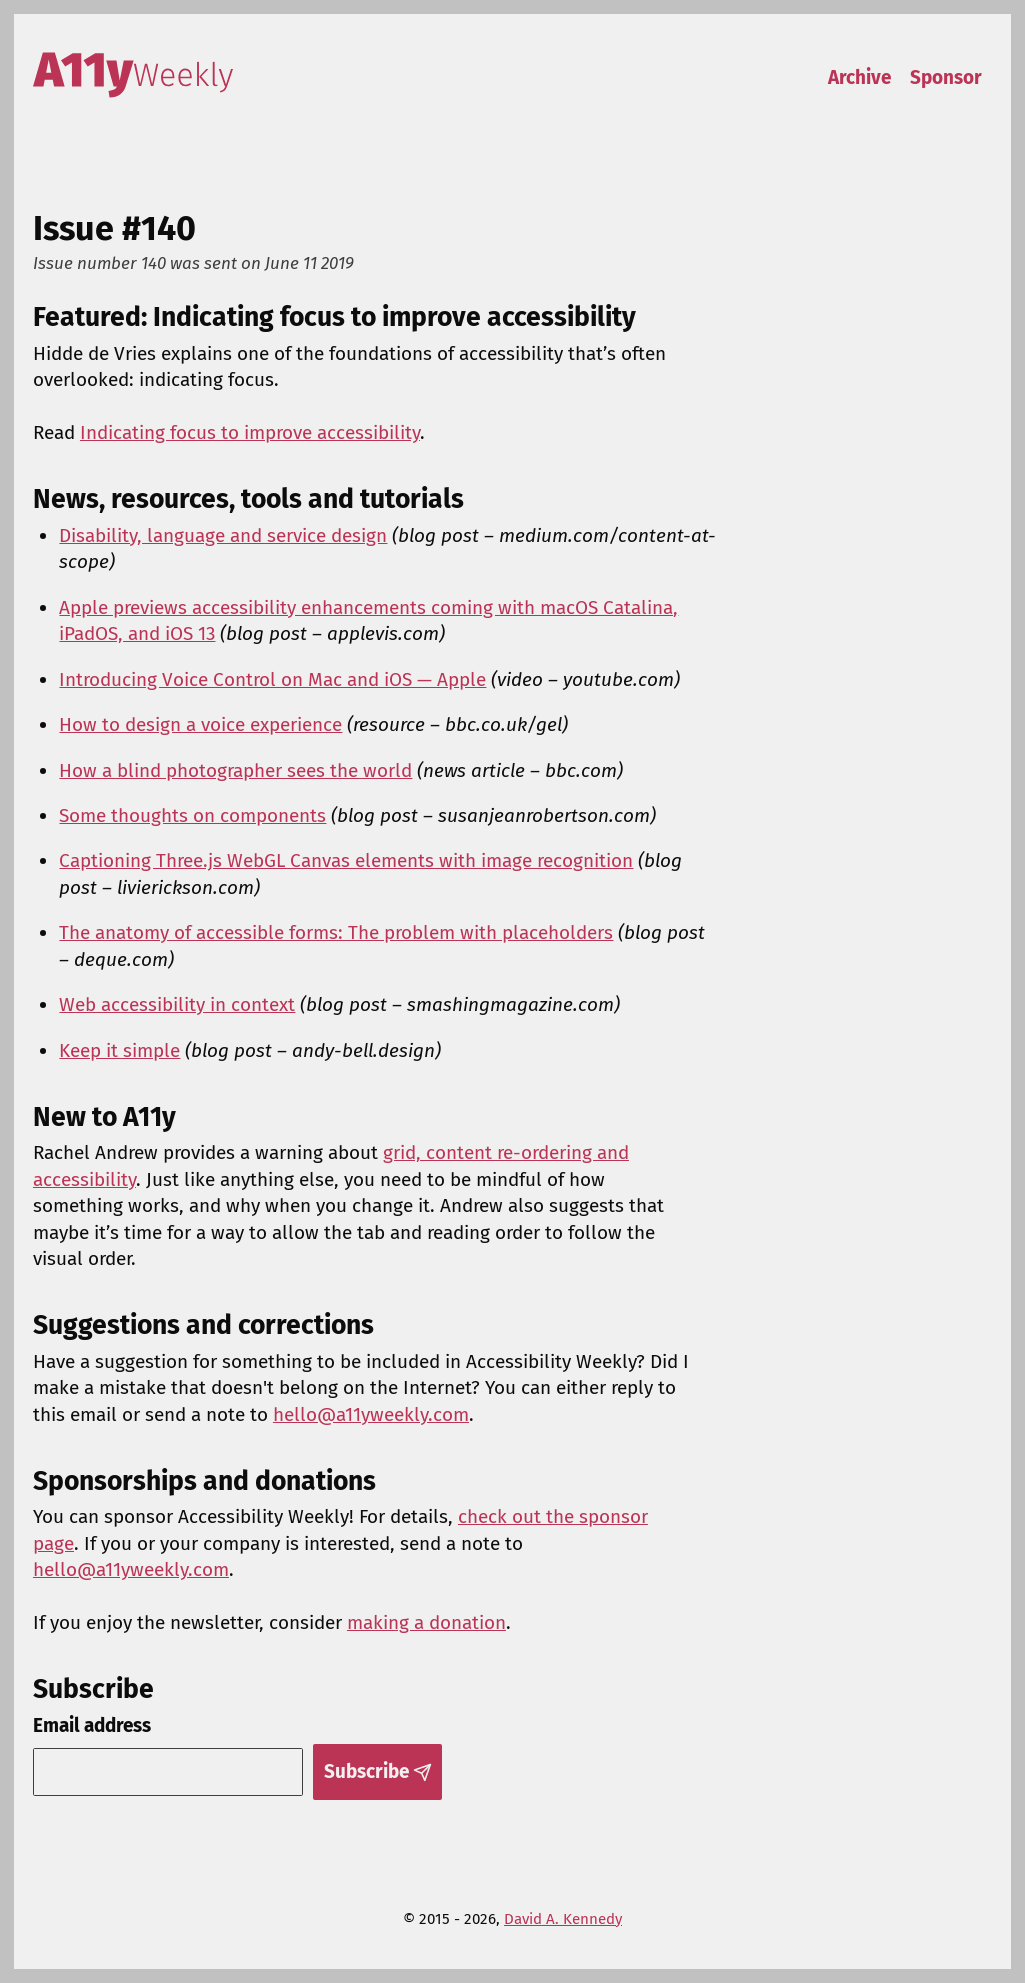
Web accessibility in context (177, 1004)
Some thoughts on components (192, 815)
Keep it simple (119, 1050)
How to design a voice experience (200, 724)
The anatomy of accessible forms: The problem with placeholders (336, 932)
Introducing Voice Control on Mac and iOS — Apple (272, 679)
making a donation (426, 1622)
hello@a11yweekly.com (371, 1414)
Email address (92, 1725)
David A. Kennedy (563, 1919)
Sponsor (946, 77)
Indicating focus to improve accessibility (250, 432)
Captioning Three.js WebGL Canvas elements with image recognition (346, 860)
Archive (859, 77)
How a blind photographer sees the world (235, 770)
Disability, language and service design (223, 535)
